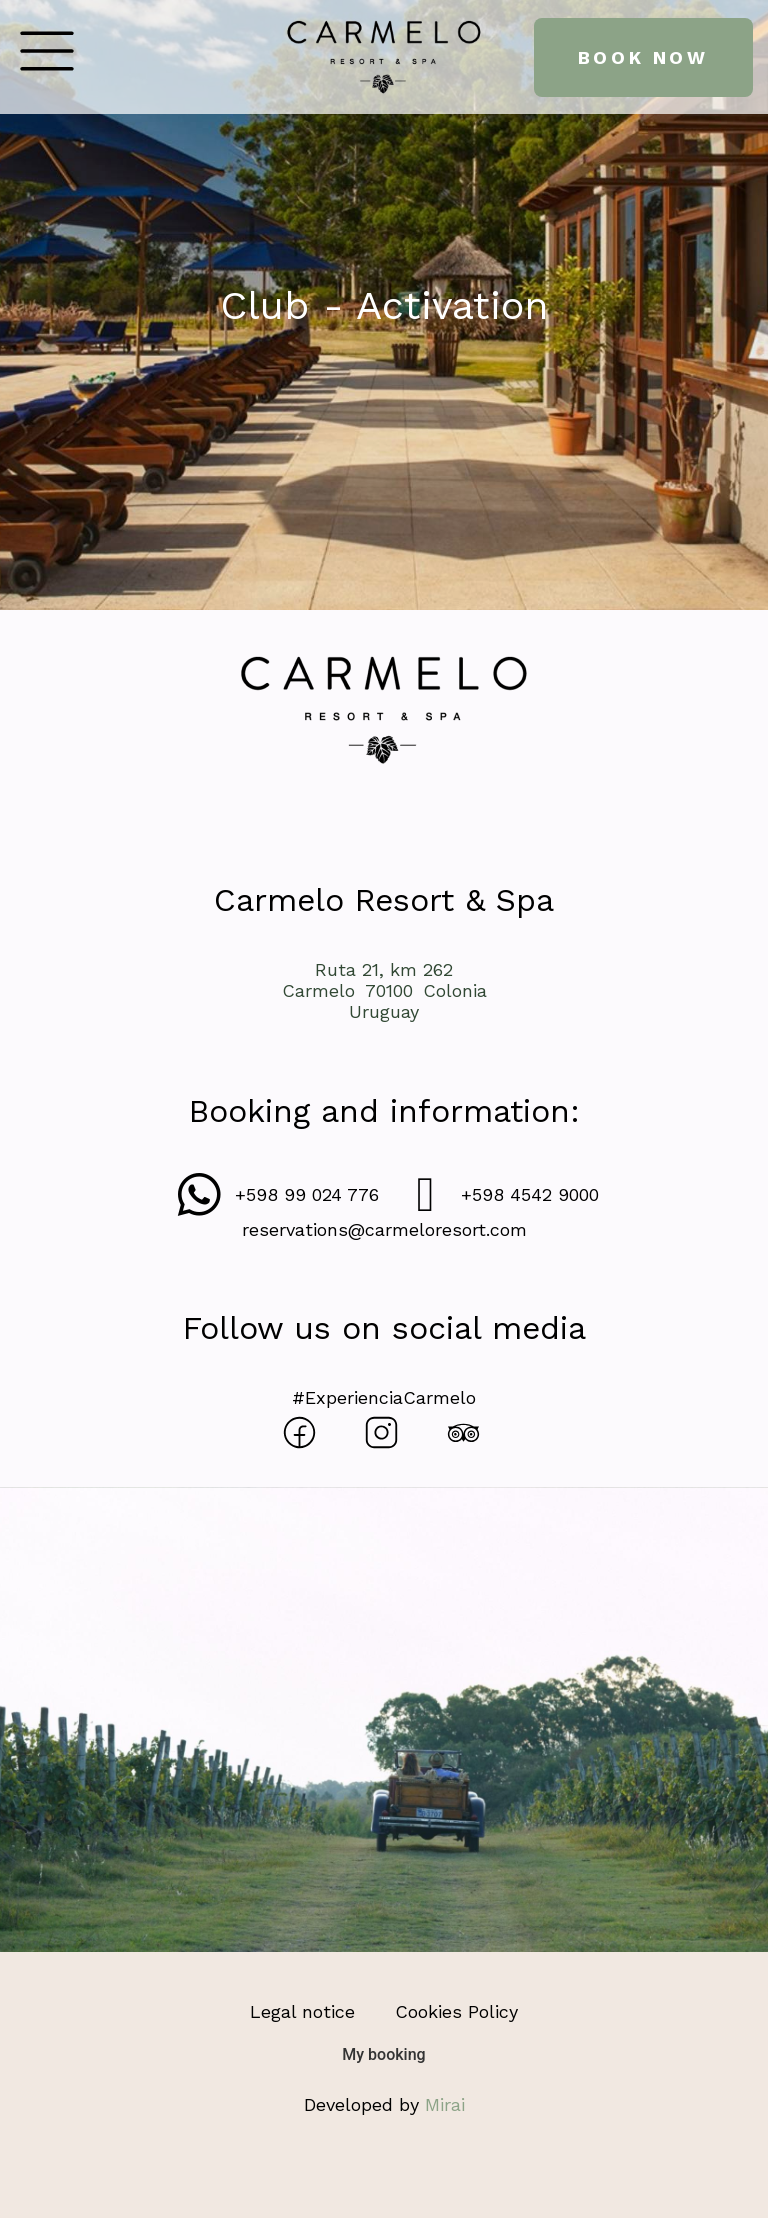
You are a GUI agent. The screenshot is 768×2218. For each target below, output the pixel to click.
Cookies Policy (456, 2011)
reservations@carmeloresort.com (384, 1229)
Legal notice (302, 2011)
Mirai (445, 2104)
